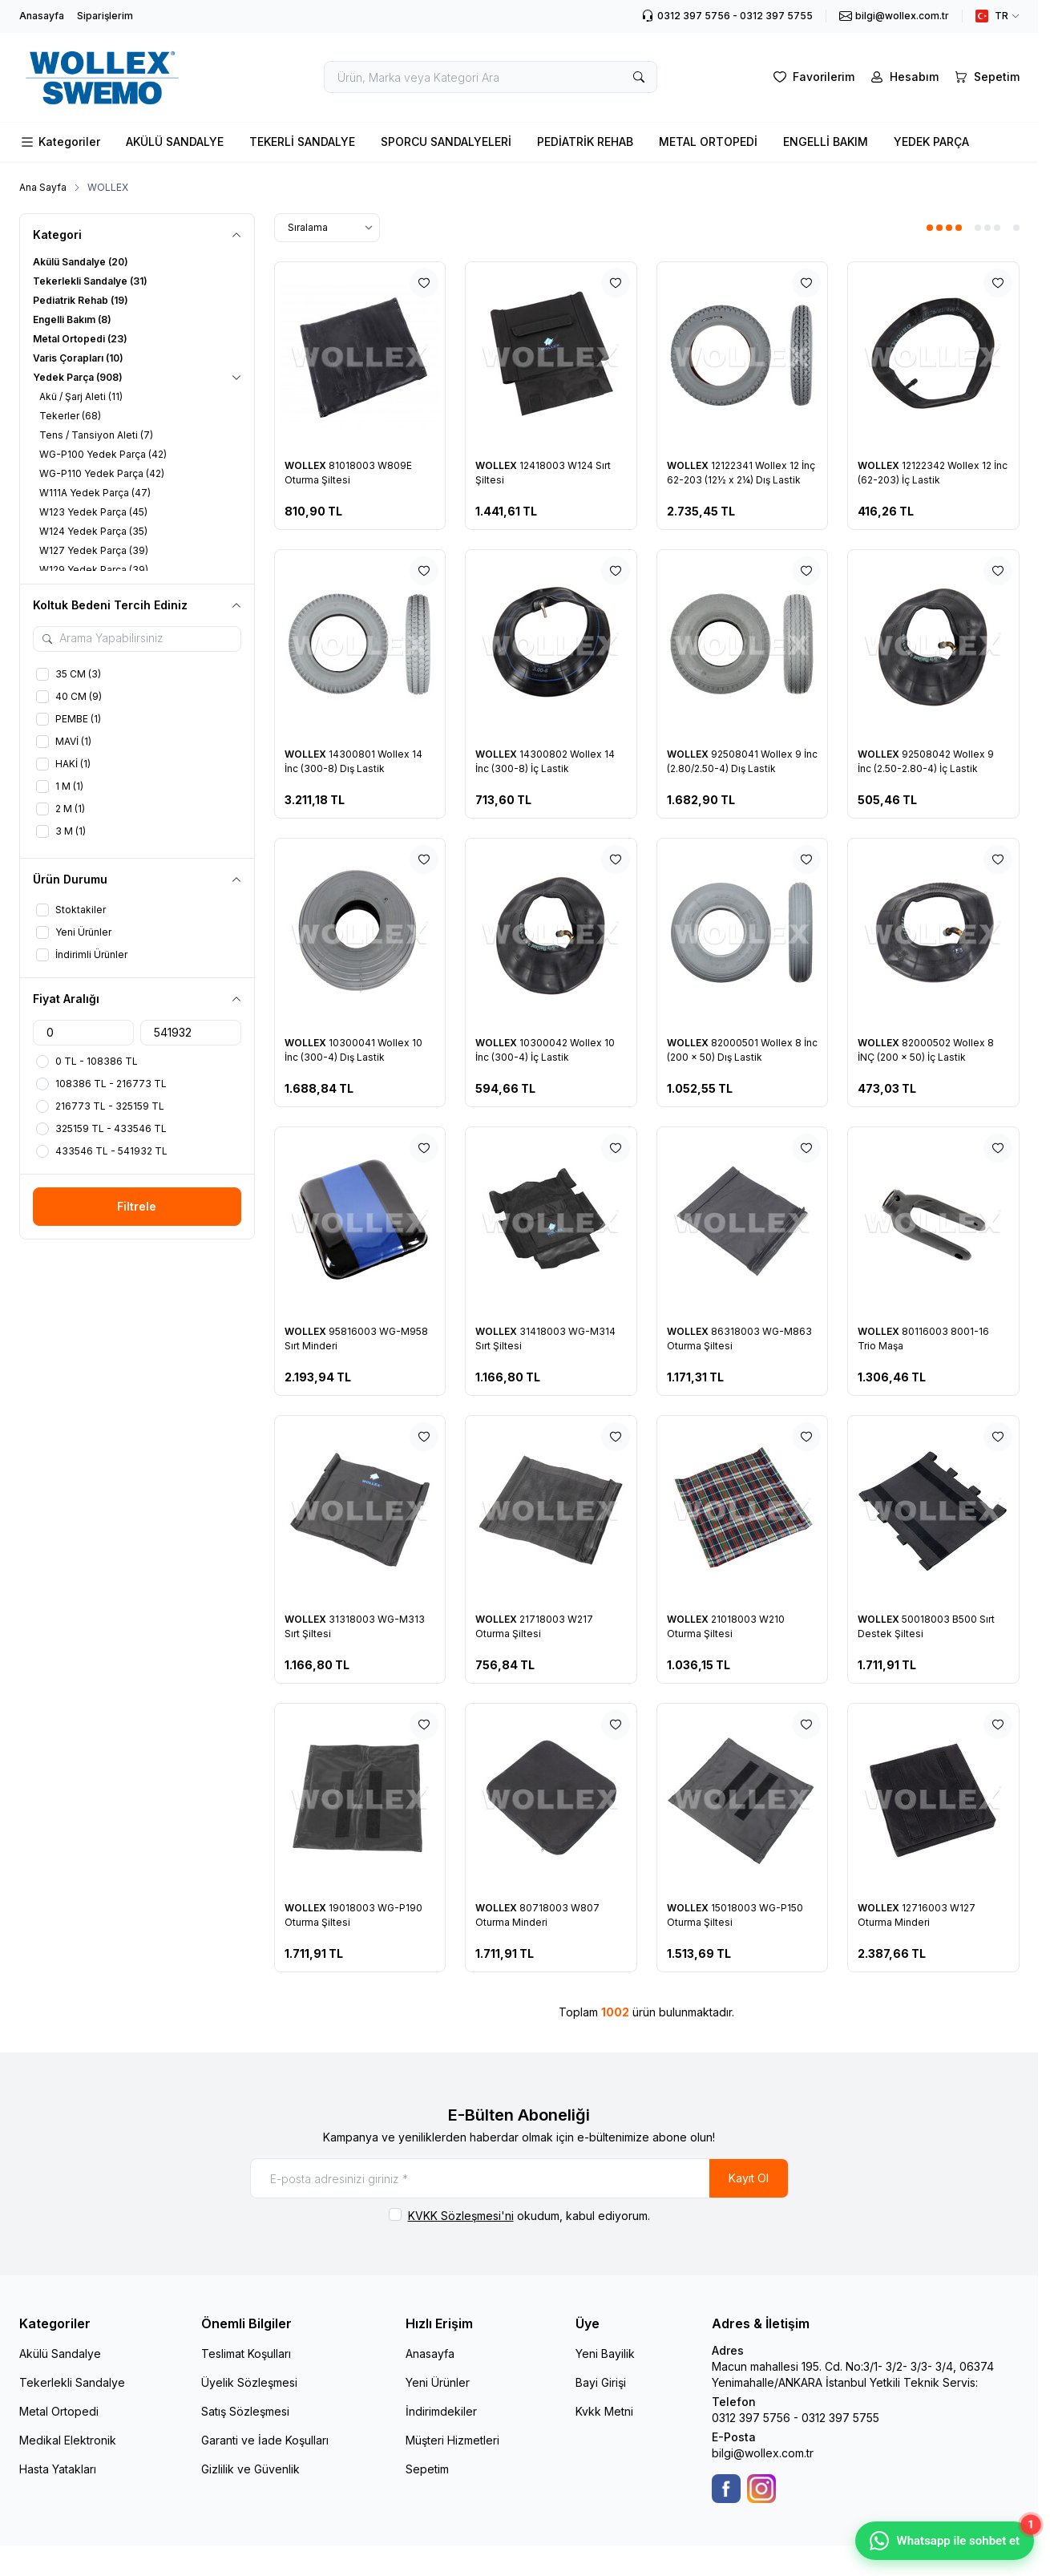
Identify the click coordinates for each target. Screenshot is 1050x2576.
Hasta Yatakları (57, 2469)
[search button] (638, 77)
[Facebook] (726, 2488)
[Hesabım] (903, 77)
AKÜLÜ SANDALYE (175, 141)
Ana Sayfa (43, 187)
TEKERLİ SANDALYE (302, 141)
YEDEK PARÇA (931, 141)
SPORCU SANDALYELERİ (446, 141)
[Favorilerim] (812, 77)
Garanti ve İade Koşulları (265, 2440)
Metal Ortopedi (59, 2411)
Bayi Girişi (600, 2382)
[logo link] (115, 77)
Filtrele (136, 1206)
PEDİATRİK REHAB (585, 141)
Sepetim (427, 2469)
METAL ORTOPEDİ (708, 141)
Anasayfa (41, 16)
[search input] (490, 77)
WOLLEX (307, 465)
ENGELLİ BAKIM (825, 141)
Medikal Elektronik (67, 2440)
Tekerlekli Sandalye (72, 2382)
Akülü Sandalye (60, 2353)
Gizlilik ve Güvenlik (250, 2469)
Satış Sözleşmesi (245, 2411)
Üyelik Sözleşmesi (249, 2382)
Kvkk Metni (604, 2411)
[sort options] (327, 227)
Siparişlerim (105, 16)
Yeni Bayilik (605, 2353)
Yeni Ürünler (438, 2382)
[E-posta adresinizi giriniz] (519, 2178)
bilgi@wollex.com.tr (763, 2453)
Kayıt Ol (749, 2178)
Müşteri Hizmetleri (452, 2440)
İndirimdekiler (441, 2411)
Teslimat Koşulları (246, 2353)
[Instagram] (761, 2488)
